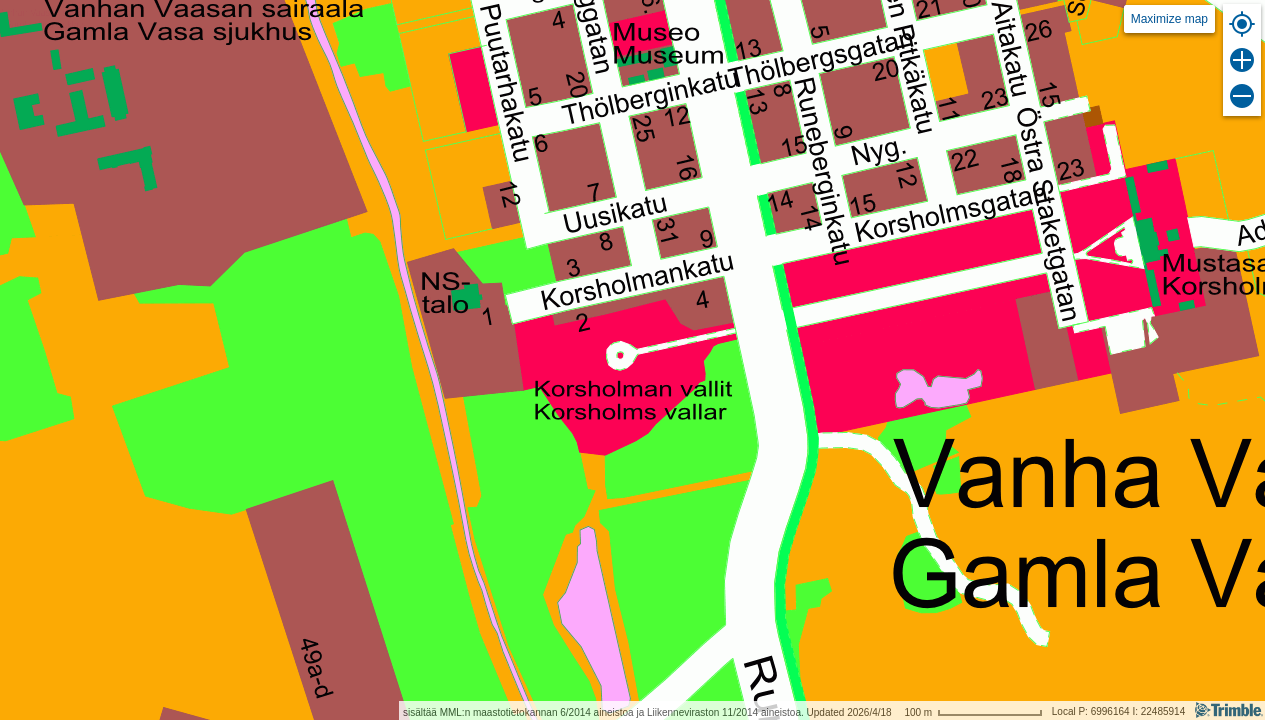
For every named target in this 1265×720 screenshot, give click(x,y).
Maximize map (1169, 19)
